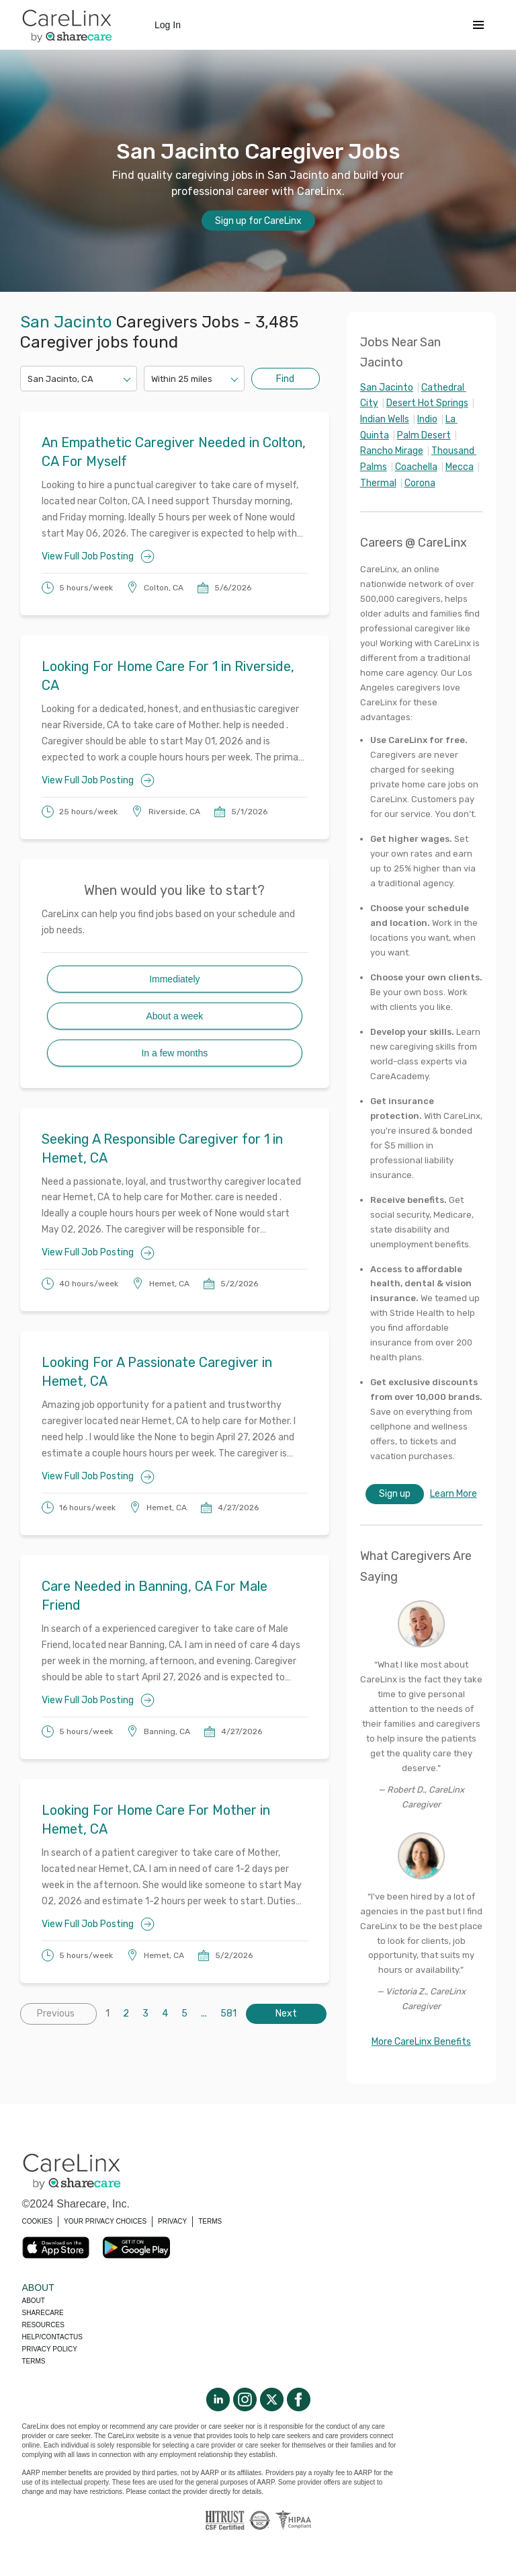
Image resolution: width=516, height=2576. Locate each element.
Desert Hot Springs (427, 403)
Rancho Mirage (391, 451)
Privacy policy (49, 2349)
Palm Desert (424, 435)
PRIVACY (172, 2221)
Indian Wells (384, 419)
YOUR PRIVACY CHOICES (105, 2221)
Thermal (378, 483)
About (33, 2300)
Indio (427, 419)
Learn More (453, 1493)
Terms (34, 2361)
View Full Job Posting (98, 556)
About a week (174, 1016)
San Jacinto (386, 387)
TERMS (210, 2221)
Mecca (459, 467)
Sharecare (43, 2312)
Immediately (174, 979)
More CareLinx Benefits (421, 2041)
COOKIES (37, 2221)
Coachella (416, 467)
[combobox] (29, 379)
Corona (419, 483)
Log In (168, 25)
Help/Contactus (52, 2337)
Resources (43, 2325)
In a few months (174, 1053)
